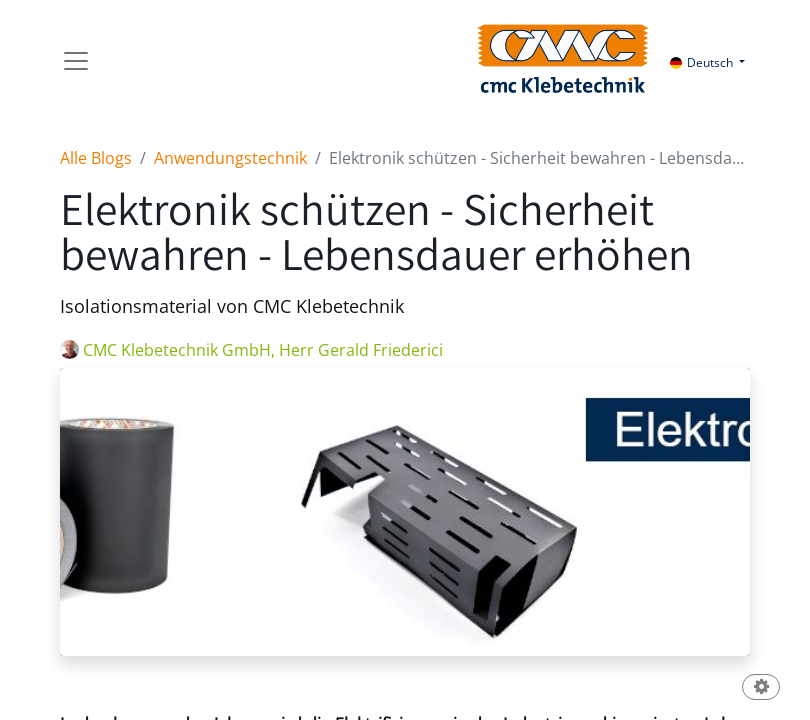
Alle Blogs (96, 158)
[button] (761, 688)
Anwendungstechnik (230, 158)
